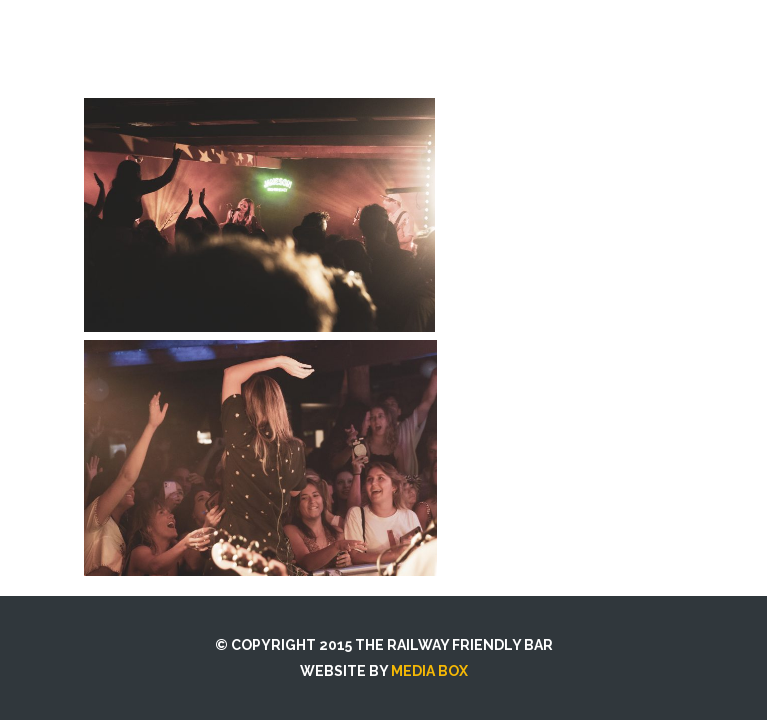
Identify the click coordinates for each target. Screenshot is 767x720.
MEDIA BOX (429, 671)
